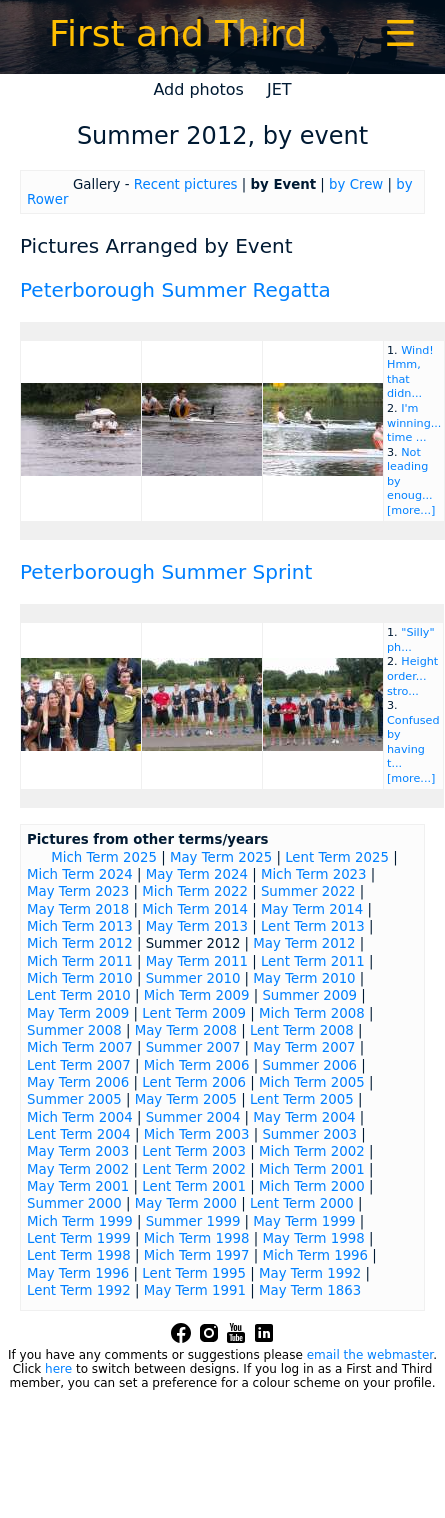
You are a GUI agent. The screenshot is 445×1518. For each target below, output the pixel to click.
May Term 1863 (310, 1290)
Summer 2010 (193, 978)
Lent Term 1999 (79, 1238)
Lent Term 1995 (194, 1273)
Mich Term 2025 (104, 857)
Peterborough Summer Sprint (166, 572)
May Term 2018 (78, 909)
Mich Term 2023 (314, 874)
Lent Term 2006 (194, 1082)
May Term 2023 (78, 891)
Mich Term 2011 (80, 961)
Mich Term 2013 (80, 926)
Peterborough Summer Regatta (175, 290)
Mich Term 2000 (312, 1186)
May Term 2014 (312, 909)
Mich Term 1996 (315, 1255)
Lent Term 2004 (79, 1134)
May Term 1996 (78, 1273)
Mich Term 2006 (197, 1065)
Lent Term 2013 (313, 926)
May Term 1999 (304, 1221)
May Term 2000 (186, 1203)
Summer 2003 (309, 1134)
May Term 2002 (78, 1169)
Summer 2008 (74, 1030)
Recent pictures (186, 184)
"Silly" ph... (411, 640)
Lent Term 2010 (79, 995)
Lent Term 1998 (79, 1255)
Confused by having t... (413, 742)
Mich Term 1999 (80, 1221)
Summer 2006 (309, 1065)
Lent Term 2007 (79, 1065)
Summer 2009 (309, 995)
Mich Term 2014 (195, 909)
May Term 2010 (304, 978)
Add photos (198, 89)
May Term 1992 (310, 1273)
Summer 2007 (193, 1047)
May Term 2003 (78, 1151)
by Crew (356, 184)
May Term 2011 (197, 961)
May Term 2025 (221, 857)
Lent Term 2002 (194, 1169)
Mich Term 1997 (197, 1255)
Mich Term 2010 (80, 978)
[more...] (411, 510)
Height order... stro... (412, 676)
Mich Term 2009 (197, 995)
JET (279, 89)
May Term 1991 (195, 1290)
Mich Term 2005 (312, 1082)
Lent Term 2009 (194, 1013)
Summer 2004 (193, 1117)
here (58, 1369)
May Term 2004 (304, 1117)
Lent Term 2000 (302, 1203)
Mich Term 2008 (312, 1013)
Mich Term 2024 (80, 874)
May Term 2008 (186, 1030)
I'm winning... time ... (414, 423)
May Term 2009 (78, 1013)
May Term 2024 (197, 874)
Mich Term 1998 (197, 1238)
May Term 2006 (78, 1082)
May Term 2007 (304, 1047)
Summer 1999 (193, 1221)
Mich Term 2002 (312, 1151)
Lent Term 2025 (337, 857)
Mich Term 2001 (312, 1169)
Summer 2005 (74, 1099)
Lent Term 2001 (194, 1186)
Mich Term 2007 (80, 1047)
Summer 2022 (308, 891)
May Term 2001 (78, 1186)
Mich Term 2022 (195, 891)
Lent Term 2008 (302, 1030)
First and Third (178, 33)
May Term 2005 (186, 1099)
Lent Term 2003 (194, 1151)
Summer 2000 (74, 1203)
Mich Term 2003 (197, 1134)
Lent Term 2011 (313, 961)
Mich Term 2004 (80, 1117)
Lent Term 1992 (79, 1290)
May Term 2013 (197, 926)
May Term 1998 (313, 1238)
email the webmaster (370, 1355)
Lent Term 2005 (302, 1099)
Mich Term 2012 (80, 943)
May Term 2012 (304, 943)
